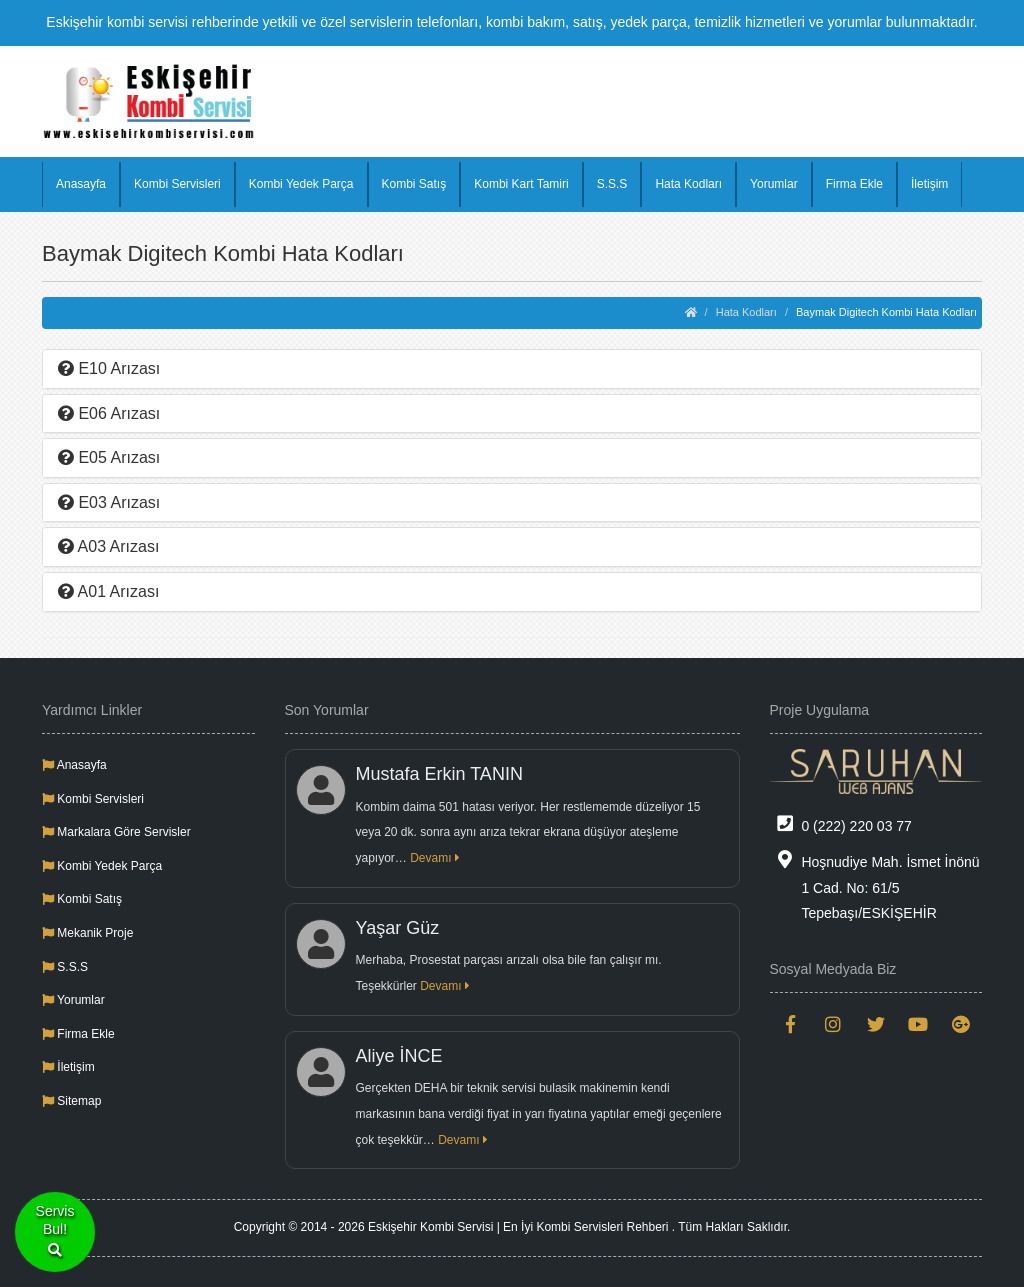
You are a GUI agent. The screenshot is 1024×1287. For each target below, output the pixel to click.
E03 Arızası (109, 502)
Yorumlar (774, 184)
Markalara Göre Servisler (116, 832)
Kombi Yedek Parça (301, 184)
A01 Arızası (108, 591)
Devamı (435, 858)
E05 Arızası (109, 457)
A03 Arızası (108, 546)
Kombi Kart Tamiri (521, 184)
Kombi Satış (414, 184)
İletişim (929, 184)
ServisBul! (55, 1232)
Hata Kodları (688, 184)
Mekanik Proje (87, 933)
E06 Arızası (109, 413)
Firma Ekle (854, 184)
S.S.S (612, 184)
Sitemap (71, 1101)
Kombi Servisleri (177, 184)
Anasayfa (81, 184)
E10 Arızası (109, 368)
